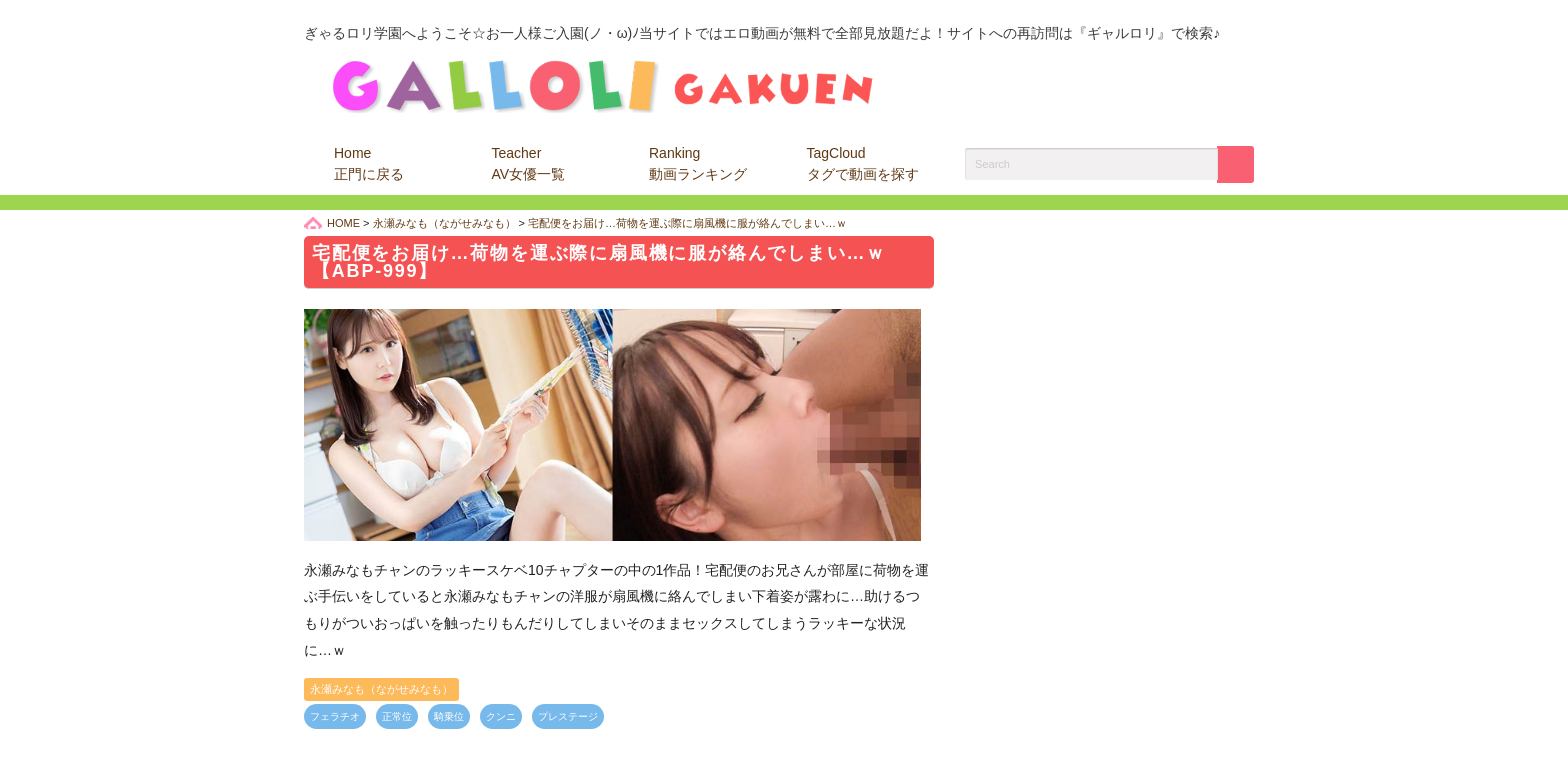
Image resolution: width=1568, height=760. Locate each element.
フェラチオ (335, 716)
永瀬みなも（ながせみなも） (381, 689)
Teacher (529, 163)
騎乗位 (449, 716)
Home (369, 163)
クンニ (501, 716)
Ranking (698, 163)
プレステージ (568, 716)
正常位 (397, 716)
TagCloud (863, 163)
